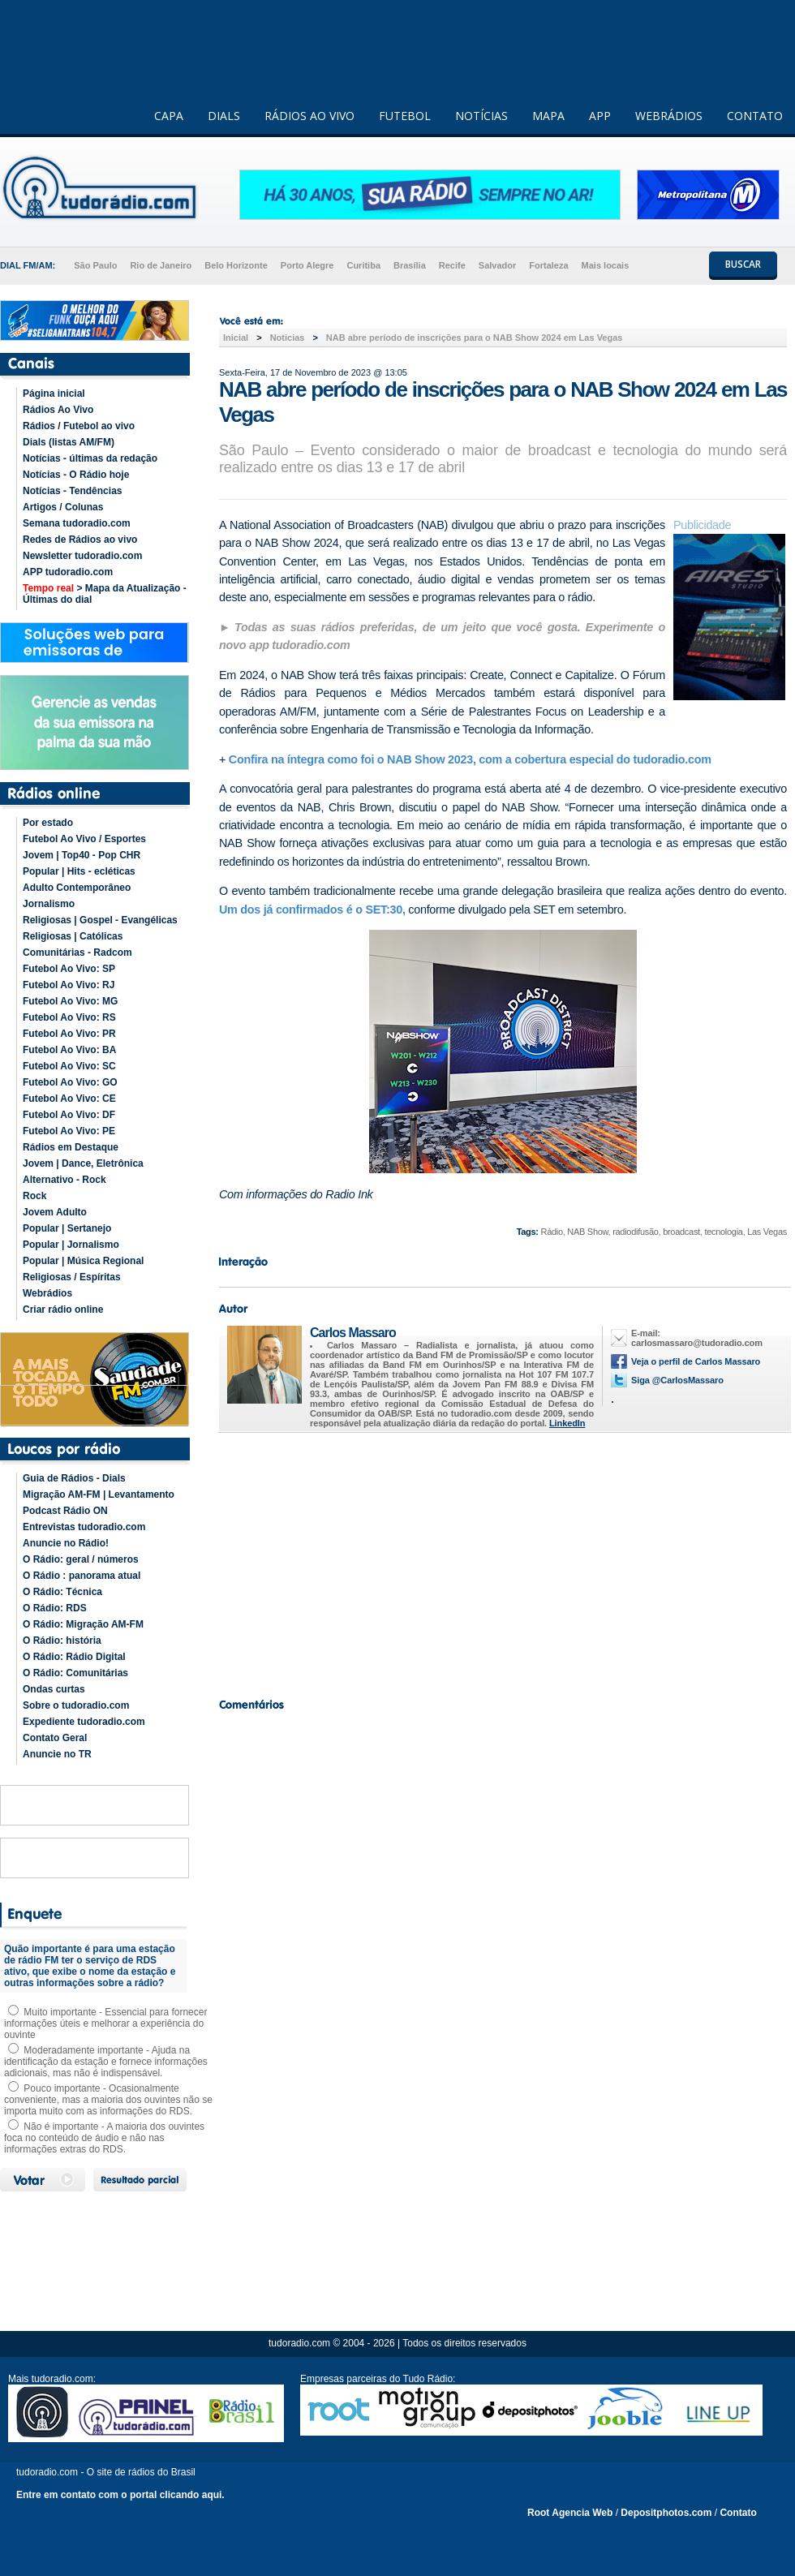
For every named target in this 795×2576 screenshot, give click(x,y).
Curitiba (363, 265)
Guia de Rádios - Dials (74, 1478)
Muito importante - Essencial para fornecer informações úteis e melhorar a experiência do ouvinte (105, 2023)
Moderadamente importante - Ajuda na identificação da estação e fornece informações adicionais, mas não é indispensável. (106, 2062)
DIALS (224, 115)
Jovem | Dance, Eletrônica (83, 1163)
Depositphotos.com (666, 2512)
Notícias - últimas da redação (90, 458)
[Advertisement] (503, 1561)
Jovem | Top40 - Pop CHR (81, 855)
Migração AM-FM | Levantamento (98, 1494)
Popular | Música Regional (83, 1260)
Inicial (235, 337)
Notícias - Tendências (72, 491)
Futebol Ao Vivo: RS (69, 1017)
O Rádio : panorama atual (81, 1575)
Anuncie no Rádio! (66, 1543)
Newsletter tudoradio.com (82, 555)
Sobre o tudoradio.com (76, 1705)
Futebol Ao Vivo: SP (69, 968)
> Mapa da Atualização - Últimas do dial (105, 594)
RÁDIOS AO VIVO (309, 115)
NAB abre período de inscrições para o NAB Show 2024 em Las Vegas (474, 337)
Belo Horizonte (236, 265)
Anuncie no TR (57, 1754)
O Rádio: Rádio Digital (74, 1656)
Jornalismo (49, 904)
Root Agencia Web (569, 2512)
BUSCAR (743, 264)
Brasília (409, 265)
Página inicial (54, 393)
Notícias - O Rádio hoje (76, 474)
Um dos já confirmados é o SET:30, (312, 909)
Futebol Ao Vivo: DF (69, 1114)
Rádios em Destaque (70, 1147)
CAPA (168, 115)
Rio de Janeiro (160, 265)
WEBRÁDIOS (669, 115)
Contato (738, 2512)
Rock (34, 1196)
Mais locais (606, 265)
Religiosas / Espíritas (72, 1277)
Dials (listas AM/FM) (68, 442)
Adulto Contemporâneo (77, 887)
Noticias (287, 337)
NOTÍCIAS (481, 115)
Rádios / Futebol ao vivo (79, 426)
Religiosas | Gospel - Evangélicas (100, 920)
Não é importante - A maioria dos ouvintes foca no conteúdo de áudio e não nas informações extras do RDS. (104, 2138)
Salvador (497, 265)
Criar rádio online (63, 1309)
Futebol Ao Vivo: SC (69, 1066)
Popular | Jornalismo (71, 1244)
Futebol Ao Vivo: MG (70, 1001)
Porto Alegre (307, 265)
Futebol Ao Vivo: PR (69, 1033)
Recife (452, 265)
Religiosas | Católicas (72, 936)
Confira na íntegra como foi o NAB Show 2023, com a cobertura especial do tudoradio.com (470, 759)
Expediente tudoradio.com (84, 1721)
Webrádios (47, 1293)
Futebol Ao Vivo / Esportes (84, 839)
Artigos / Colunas (63, 507)
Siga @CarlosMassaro (677, 1380)
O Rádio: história (62, 1640)
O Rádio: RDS (55, 1608)
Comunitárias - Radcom (77, 952)
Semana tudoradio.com (77, 523)
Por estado (48, 822)
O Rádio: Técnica (62, 1592)
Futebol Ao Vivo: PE (69, 1131)
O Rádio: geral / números (81, 1559)
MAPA (548, 115)
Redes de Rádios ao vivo (80, 539)
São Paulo (95, 265)
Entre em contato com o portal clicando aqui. (120, 2495)
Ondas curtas (54, 1689)
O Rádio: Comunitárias (75, 1673)
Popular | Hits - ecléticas (79, 871)
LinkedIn (567, 1423)
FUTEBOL (405, 115)
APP (600, 115)
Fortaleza (548, 265)
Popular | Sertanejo (67, 1228)
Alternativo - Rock (64, 1179)
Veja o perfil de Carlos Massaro (695, 1361)
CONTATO (755, 115)
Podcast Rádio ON (65, 1510)
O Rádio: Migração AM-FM (83, 1624)
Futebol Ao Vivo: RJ (68, 985)
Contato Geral (55, 1738)
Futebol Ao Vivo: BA (69, 1050)
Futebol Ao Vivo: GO (70, 1082)
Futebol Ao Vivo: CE (69, 1098)
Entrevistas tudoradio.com (84, 1527)
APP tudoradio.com (68, 572)
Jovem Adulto (55, 1212)
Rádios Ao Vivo (58, 409)
